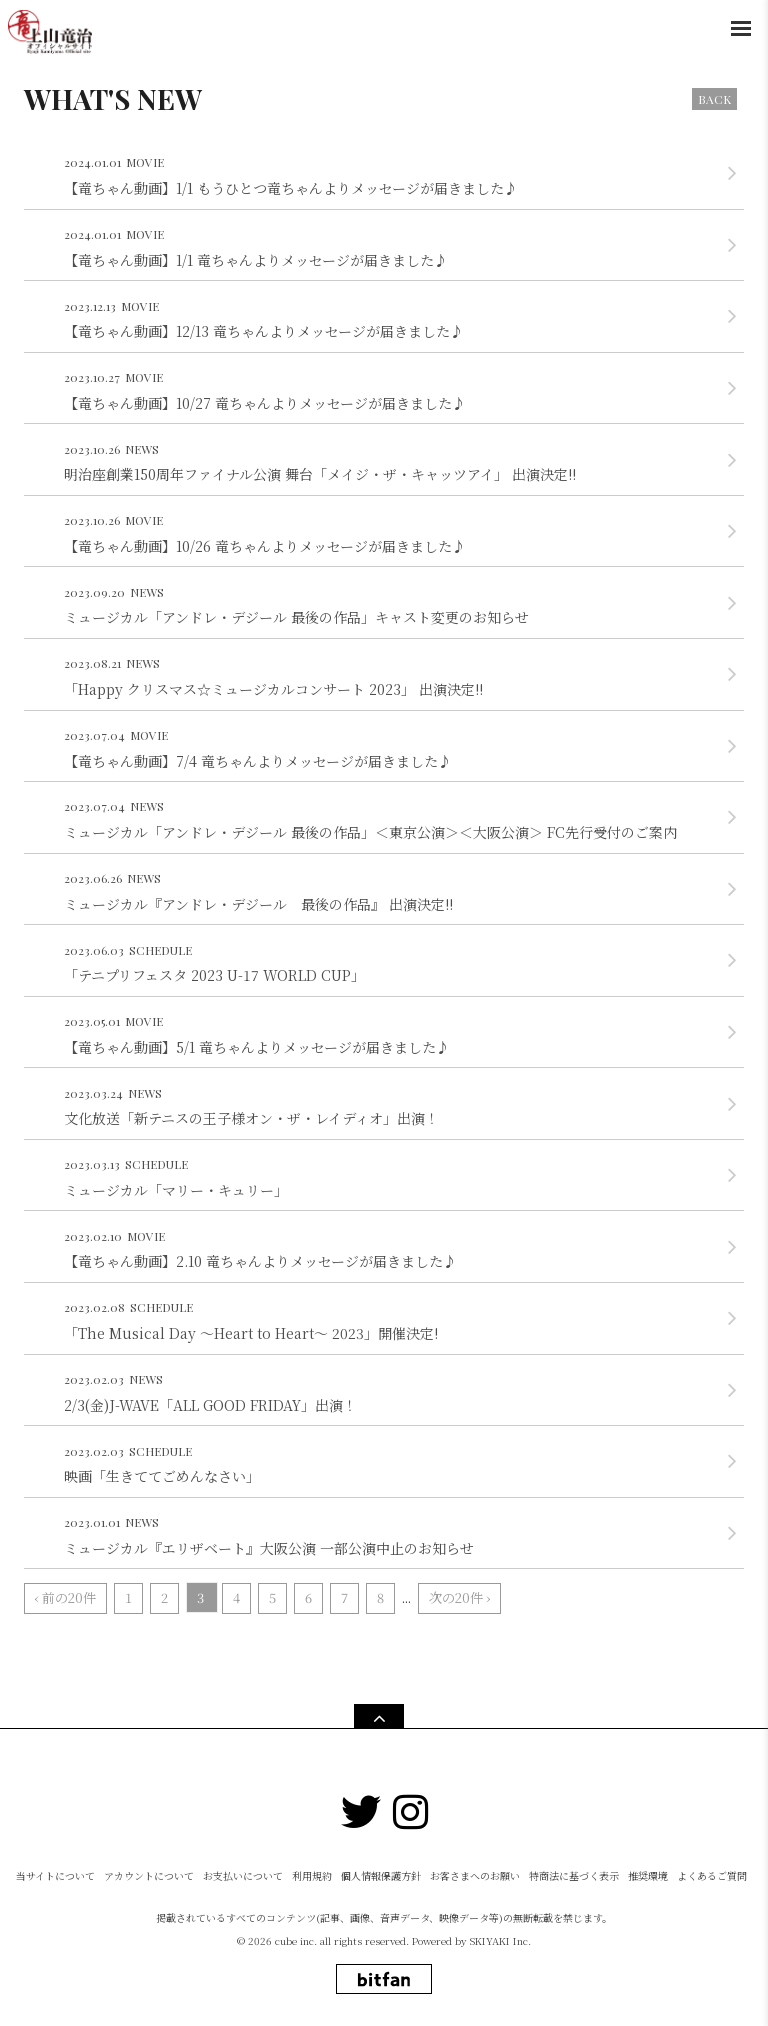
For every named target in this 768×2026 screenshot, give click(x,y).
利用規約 (312, 1875)
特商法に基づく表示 (574, 1875)
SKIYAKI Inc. (500, 1940)
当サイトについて (55, 1875)
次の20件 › (459, 1597)
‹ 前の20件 (65, 1597)
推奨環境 (648, 1875)
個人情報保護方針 (381, 1875)
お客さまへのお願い (475, 1875)
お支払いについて (243, 1875)
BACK (714, 99)
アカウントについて (149, 1875)
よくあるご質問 (712, 1875)
